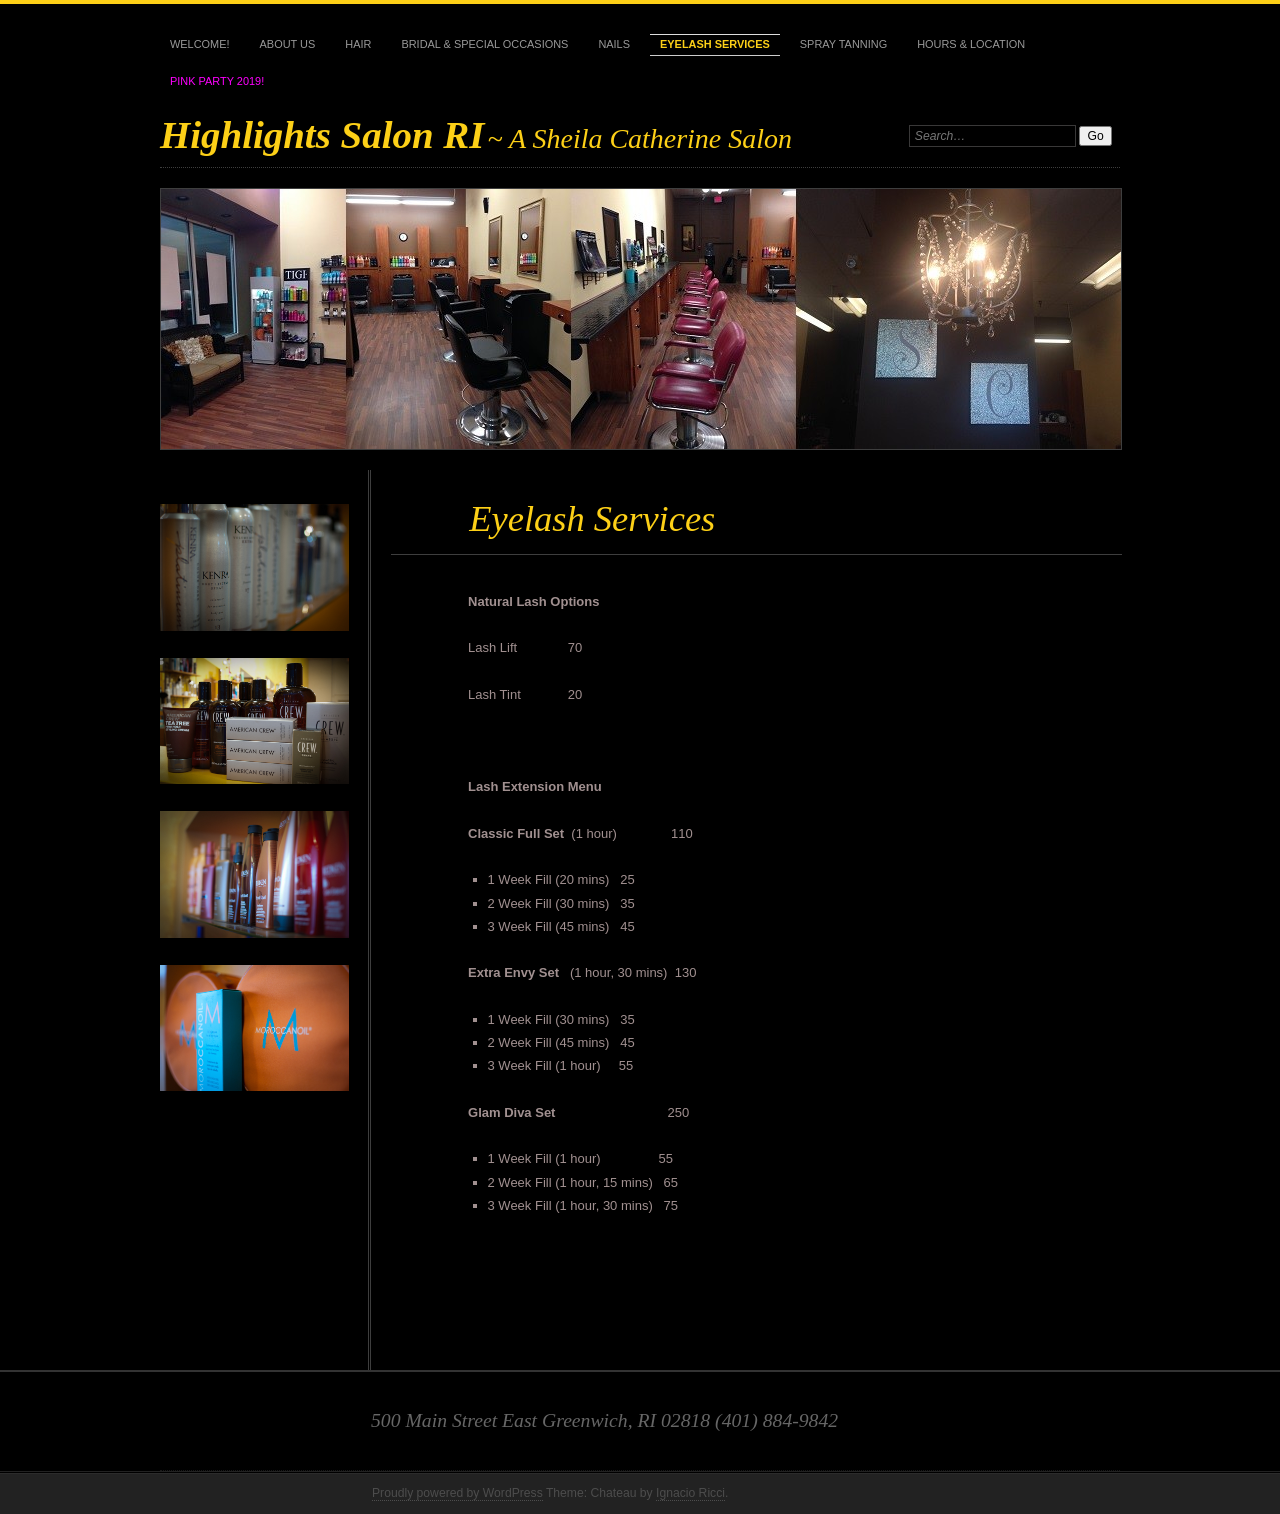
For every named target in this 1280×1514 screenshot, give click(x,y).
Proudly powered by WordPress (457, 1493)
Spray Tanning (843, 44)
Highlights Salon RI (322, 134)
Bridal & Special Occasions (484, 44)
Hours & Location (971, 44)
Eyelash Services (715, 44)
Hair (358, 44)
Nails (614, 44)
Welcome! (200, 44)
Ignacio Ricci (690, 1493)
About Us (288, 44)
